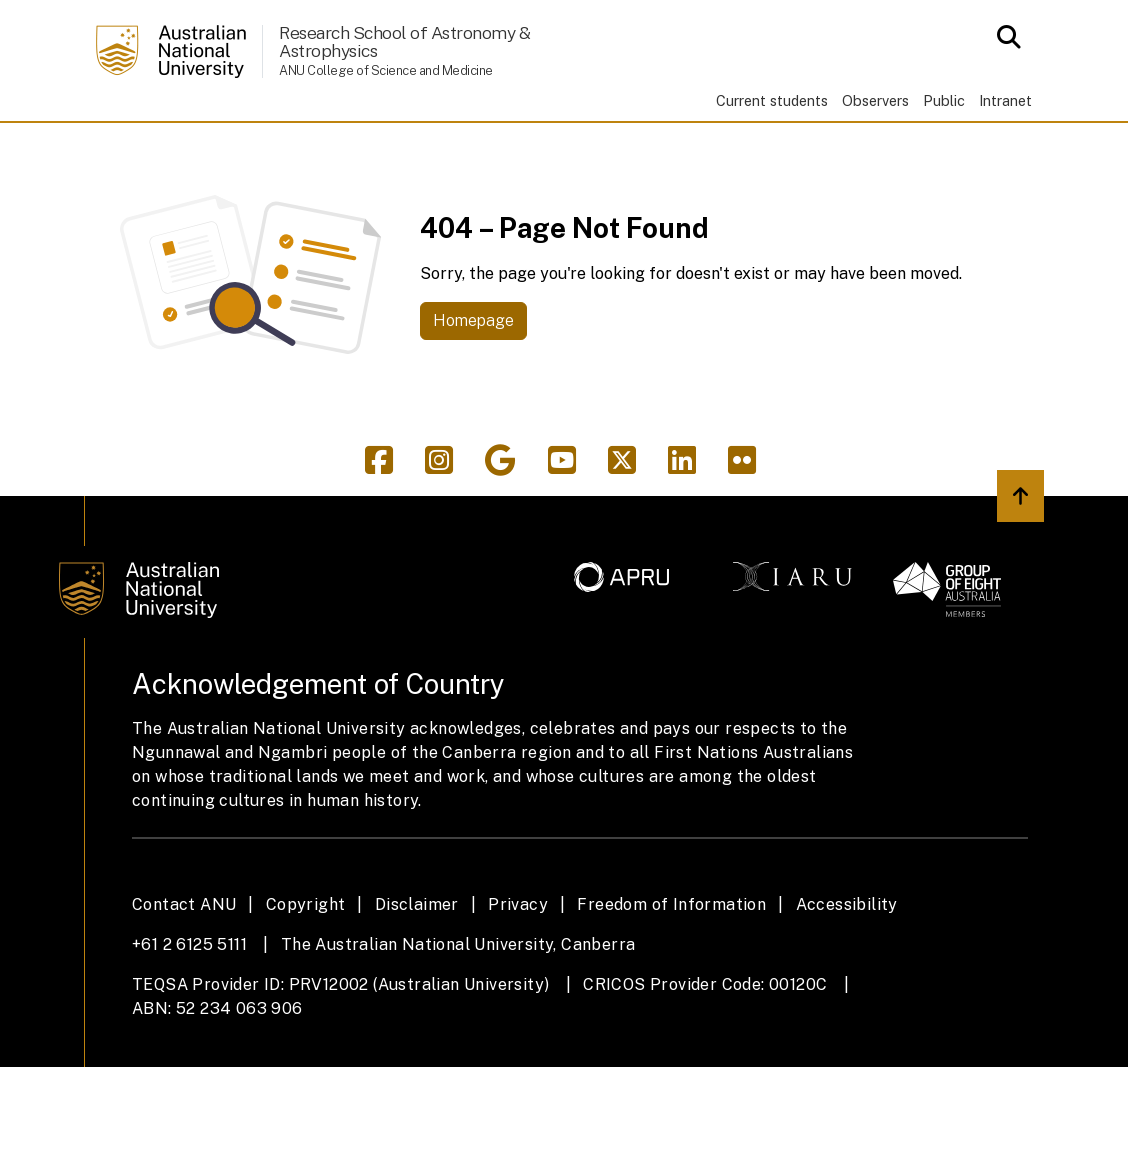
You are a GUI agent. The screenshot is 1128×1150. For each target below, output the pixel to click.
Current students (772, 100)
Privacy (518, 988)
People (778, 162)
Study (303, 162)
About (209, 162)
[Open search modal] (1003, 37)
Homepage (473, 403)
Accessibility (847, 988)
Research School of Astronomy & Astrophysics (404, 41)
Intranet (1005, 100)
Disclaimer (417, 988)
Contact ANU (184, 988)
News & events (882, 162)
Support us (993, 162)
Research (413, 162)
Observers (875, 100)
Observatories (641, 162)
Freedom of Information (671, 988)
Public (944, 100)
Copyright (306, 988)
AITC (516, 162)
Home (127, 163)
